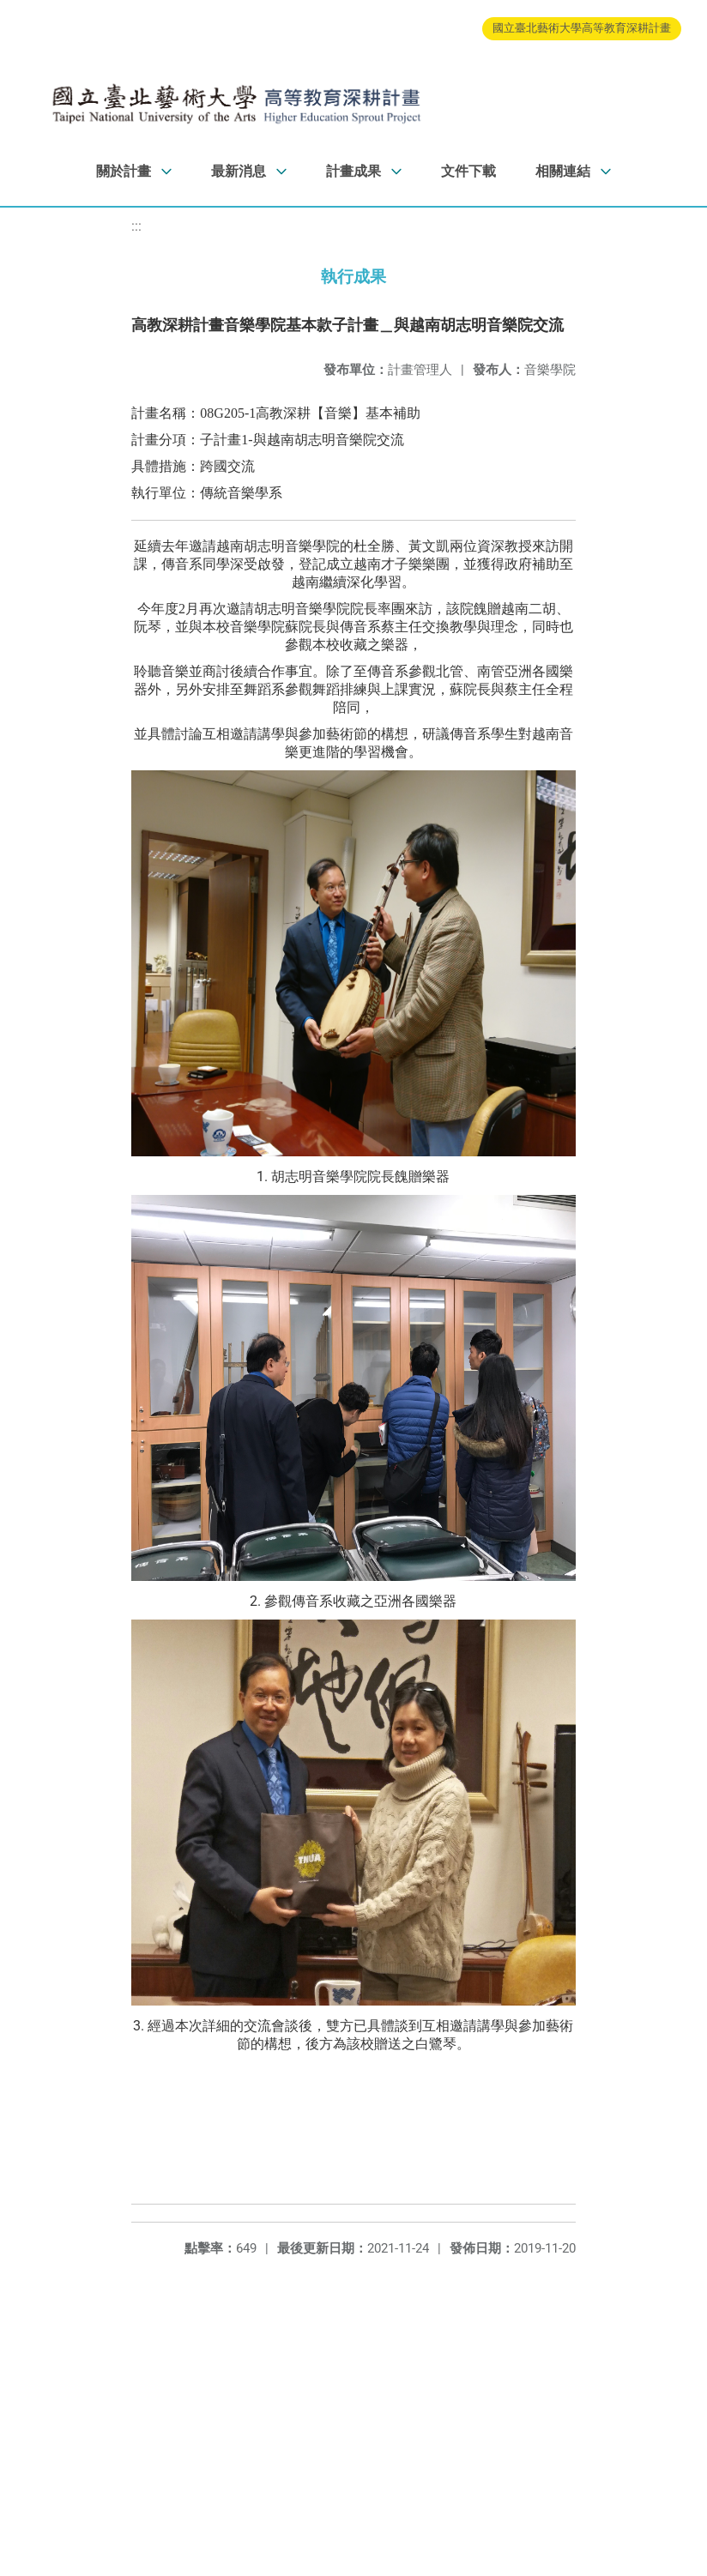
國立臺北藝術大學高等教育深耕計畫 (581, 27)
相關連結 (562, 171)
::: (136, 226)
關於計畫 (123, 171)
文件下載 (468, 171)
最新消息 (238, 171)
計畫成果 (353, 171)
